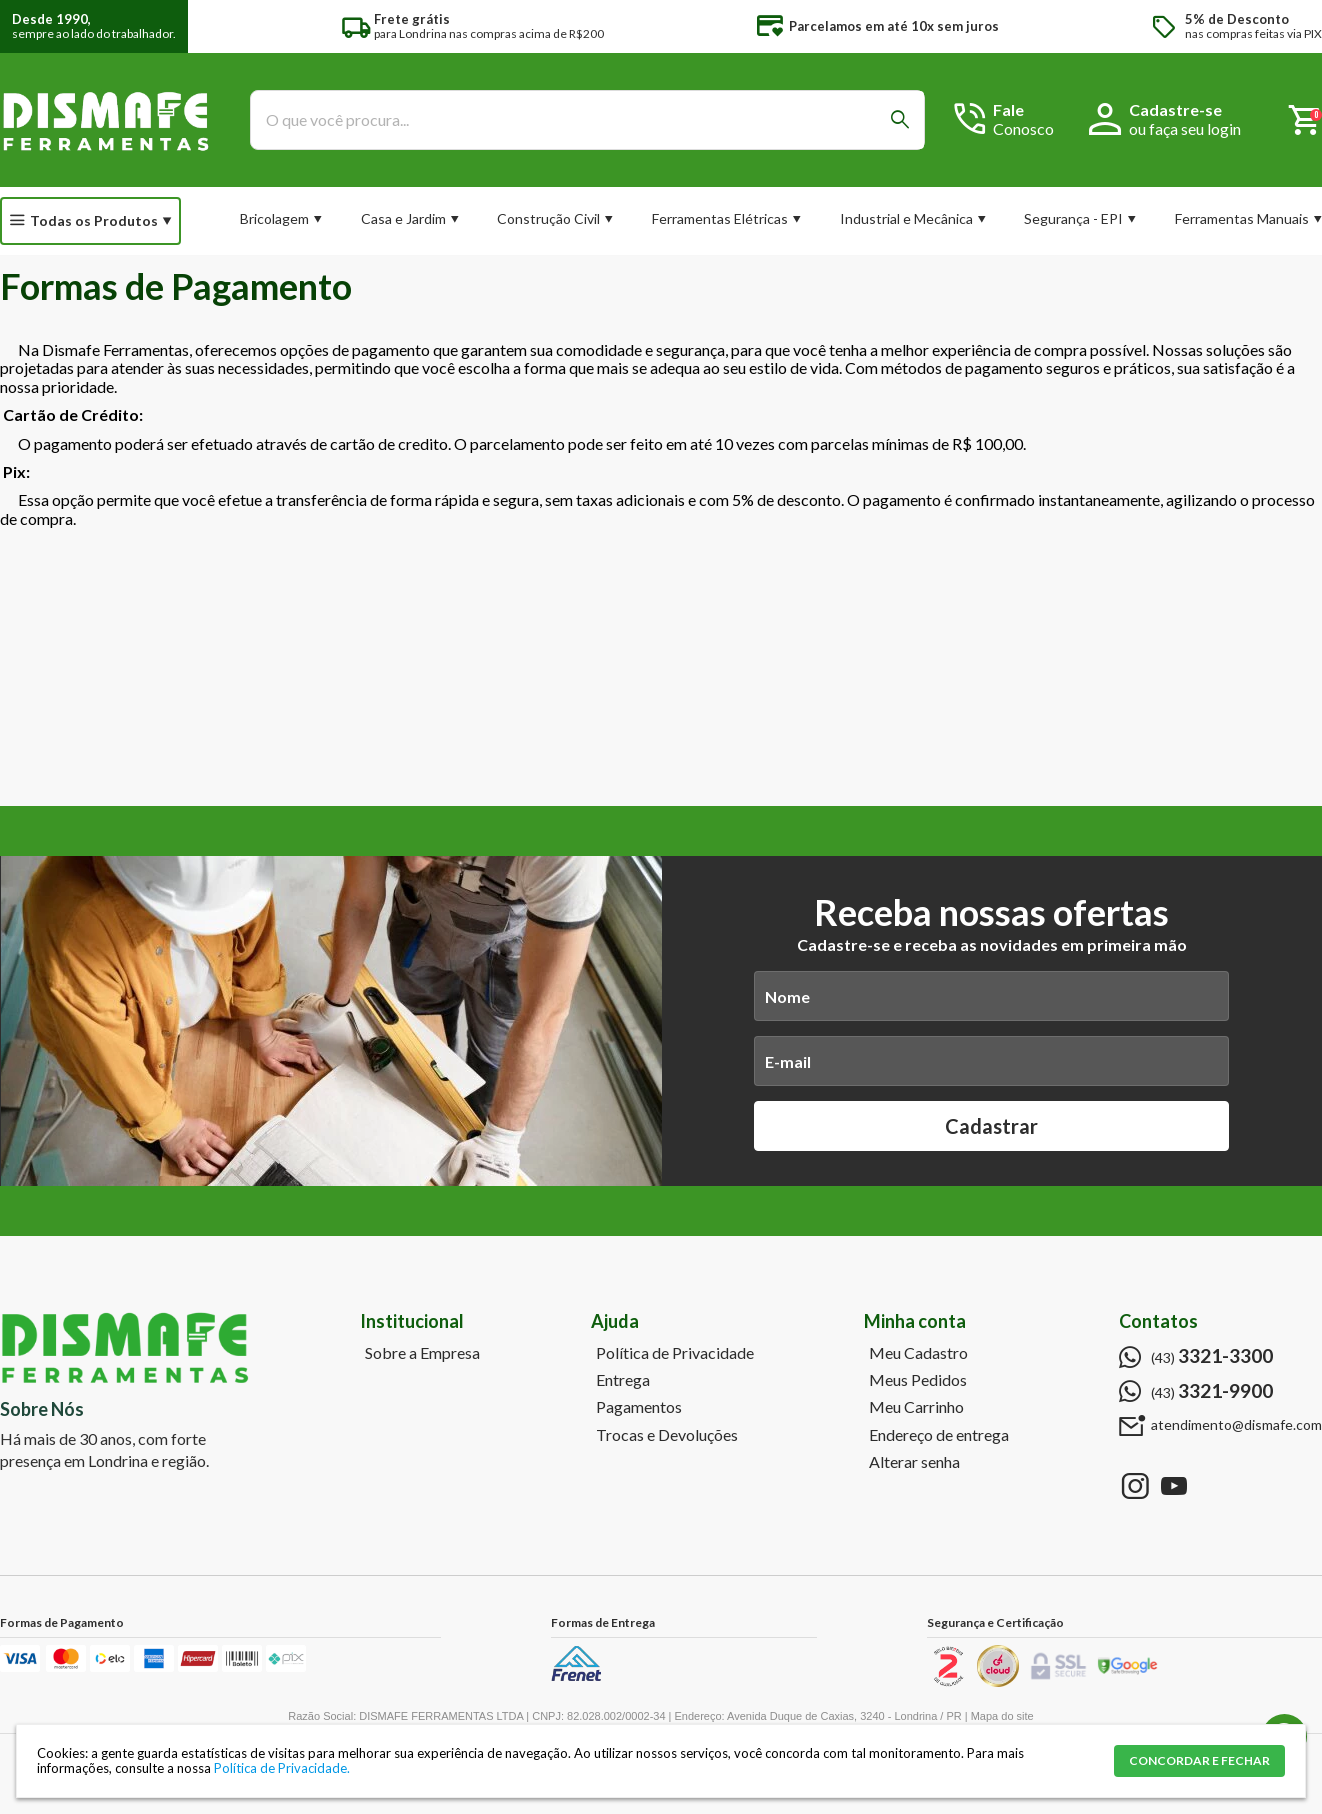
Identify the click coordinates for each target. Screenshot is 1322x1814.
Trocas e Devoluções (667, 1435)
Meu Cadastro (918, 1353)
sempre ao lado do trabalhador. (94, 26)
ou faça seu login (1185, 128)
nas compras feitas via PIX (1253, 26)
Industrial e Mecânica (906, 218)
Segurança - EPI (1073, 218)
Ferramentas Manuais (1242, 218)
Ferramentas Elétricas (720, 218)
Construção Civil (548, 218)
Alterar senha (914, 1462)
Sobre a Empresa (422, 1353)
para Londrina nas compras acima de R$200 (489, 26)
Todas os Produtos (94, 220)
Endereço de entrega (939, 1435)
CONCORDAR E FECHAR (1199, 1760)
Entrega (623, 1380)
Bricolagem (274, 218)
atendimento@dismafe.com (1236, 1425)
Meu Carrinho (916, 1407)
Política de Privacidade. (282, 1768)
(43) (1212, 1356)
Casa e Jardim (403, 218)
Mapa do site (1002, 1716)
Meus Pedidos (918, 1380)
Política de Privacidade (675, 1353)
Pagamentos (639, 1407)
